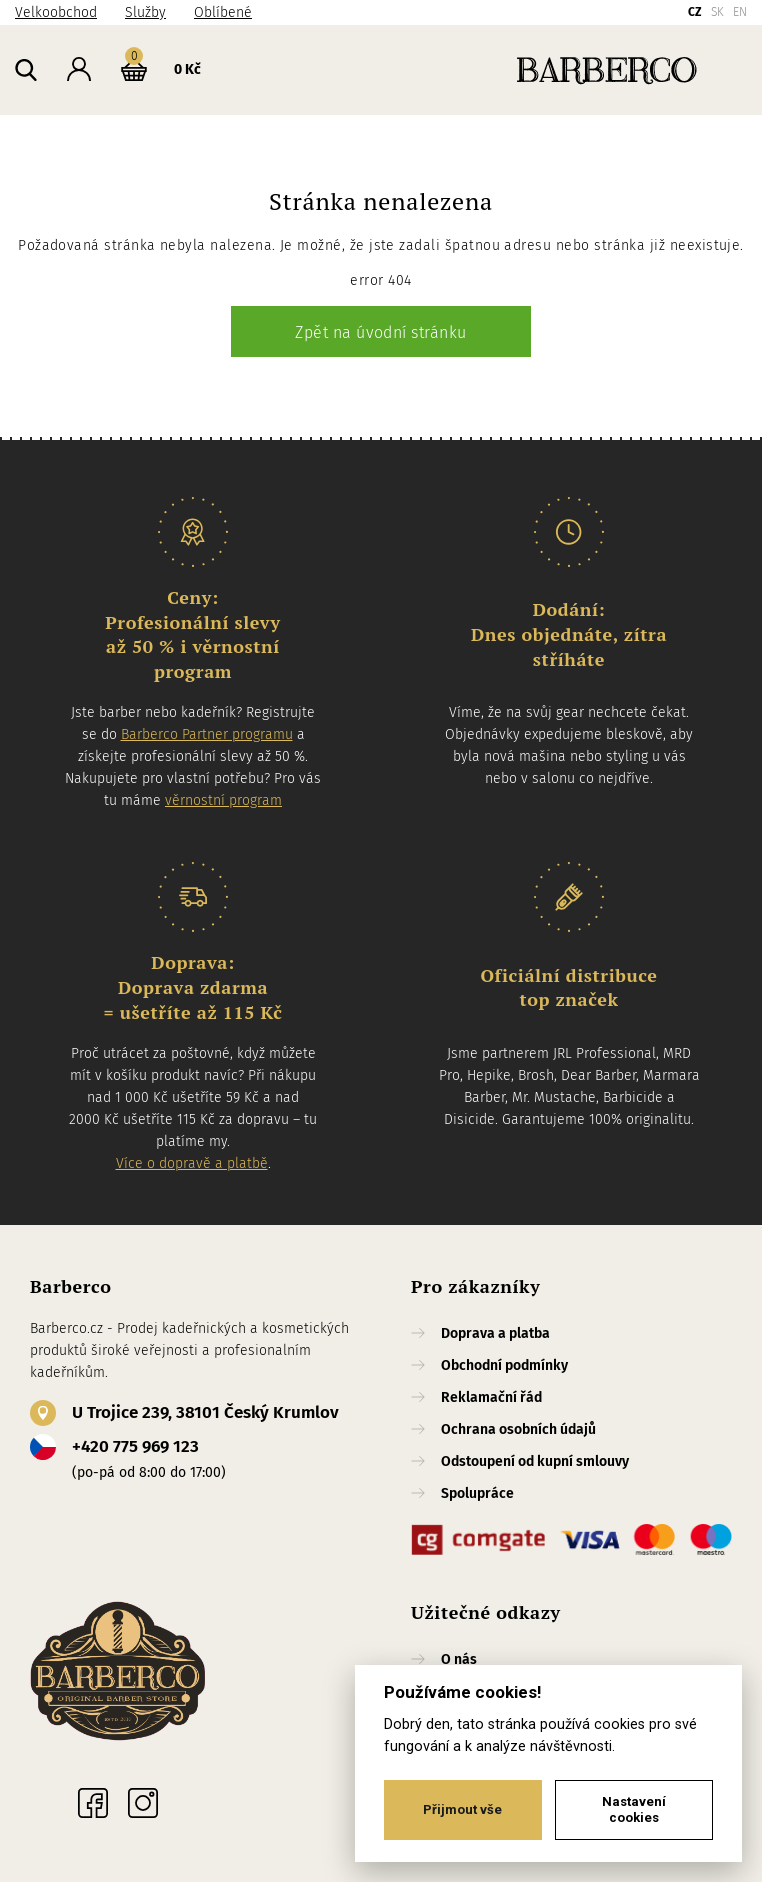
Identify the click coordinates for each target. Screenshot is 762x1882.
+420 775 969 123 (135, 1446)
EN (740, 12)
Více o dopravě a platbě (192, 1163)
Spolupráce (477, 1493)
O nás (459, 1659)
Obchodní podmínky (504, 1365)
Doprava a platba (495, 1333)
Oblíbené (223, 12)
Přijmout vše (462, 1809)
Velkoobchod (56, 12)
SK (717, 12)
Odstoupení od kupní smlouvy (535, 1461)
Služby (145, 12)
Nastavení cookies (634, 1809)
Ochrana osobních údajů (518, 1429)
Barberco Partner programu (207, 734)
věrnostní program (223, 800)
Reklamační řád (491, 1397)
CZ (695, 12)
